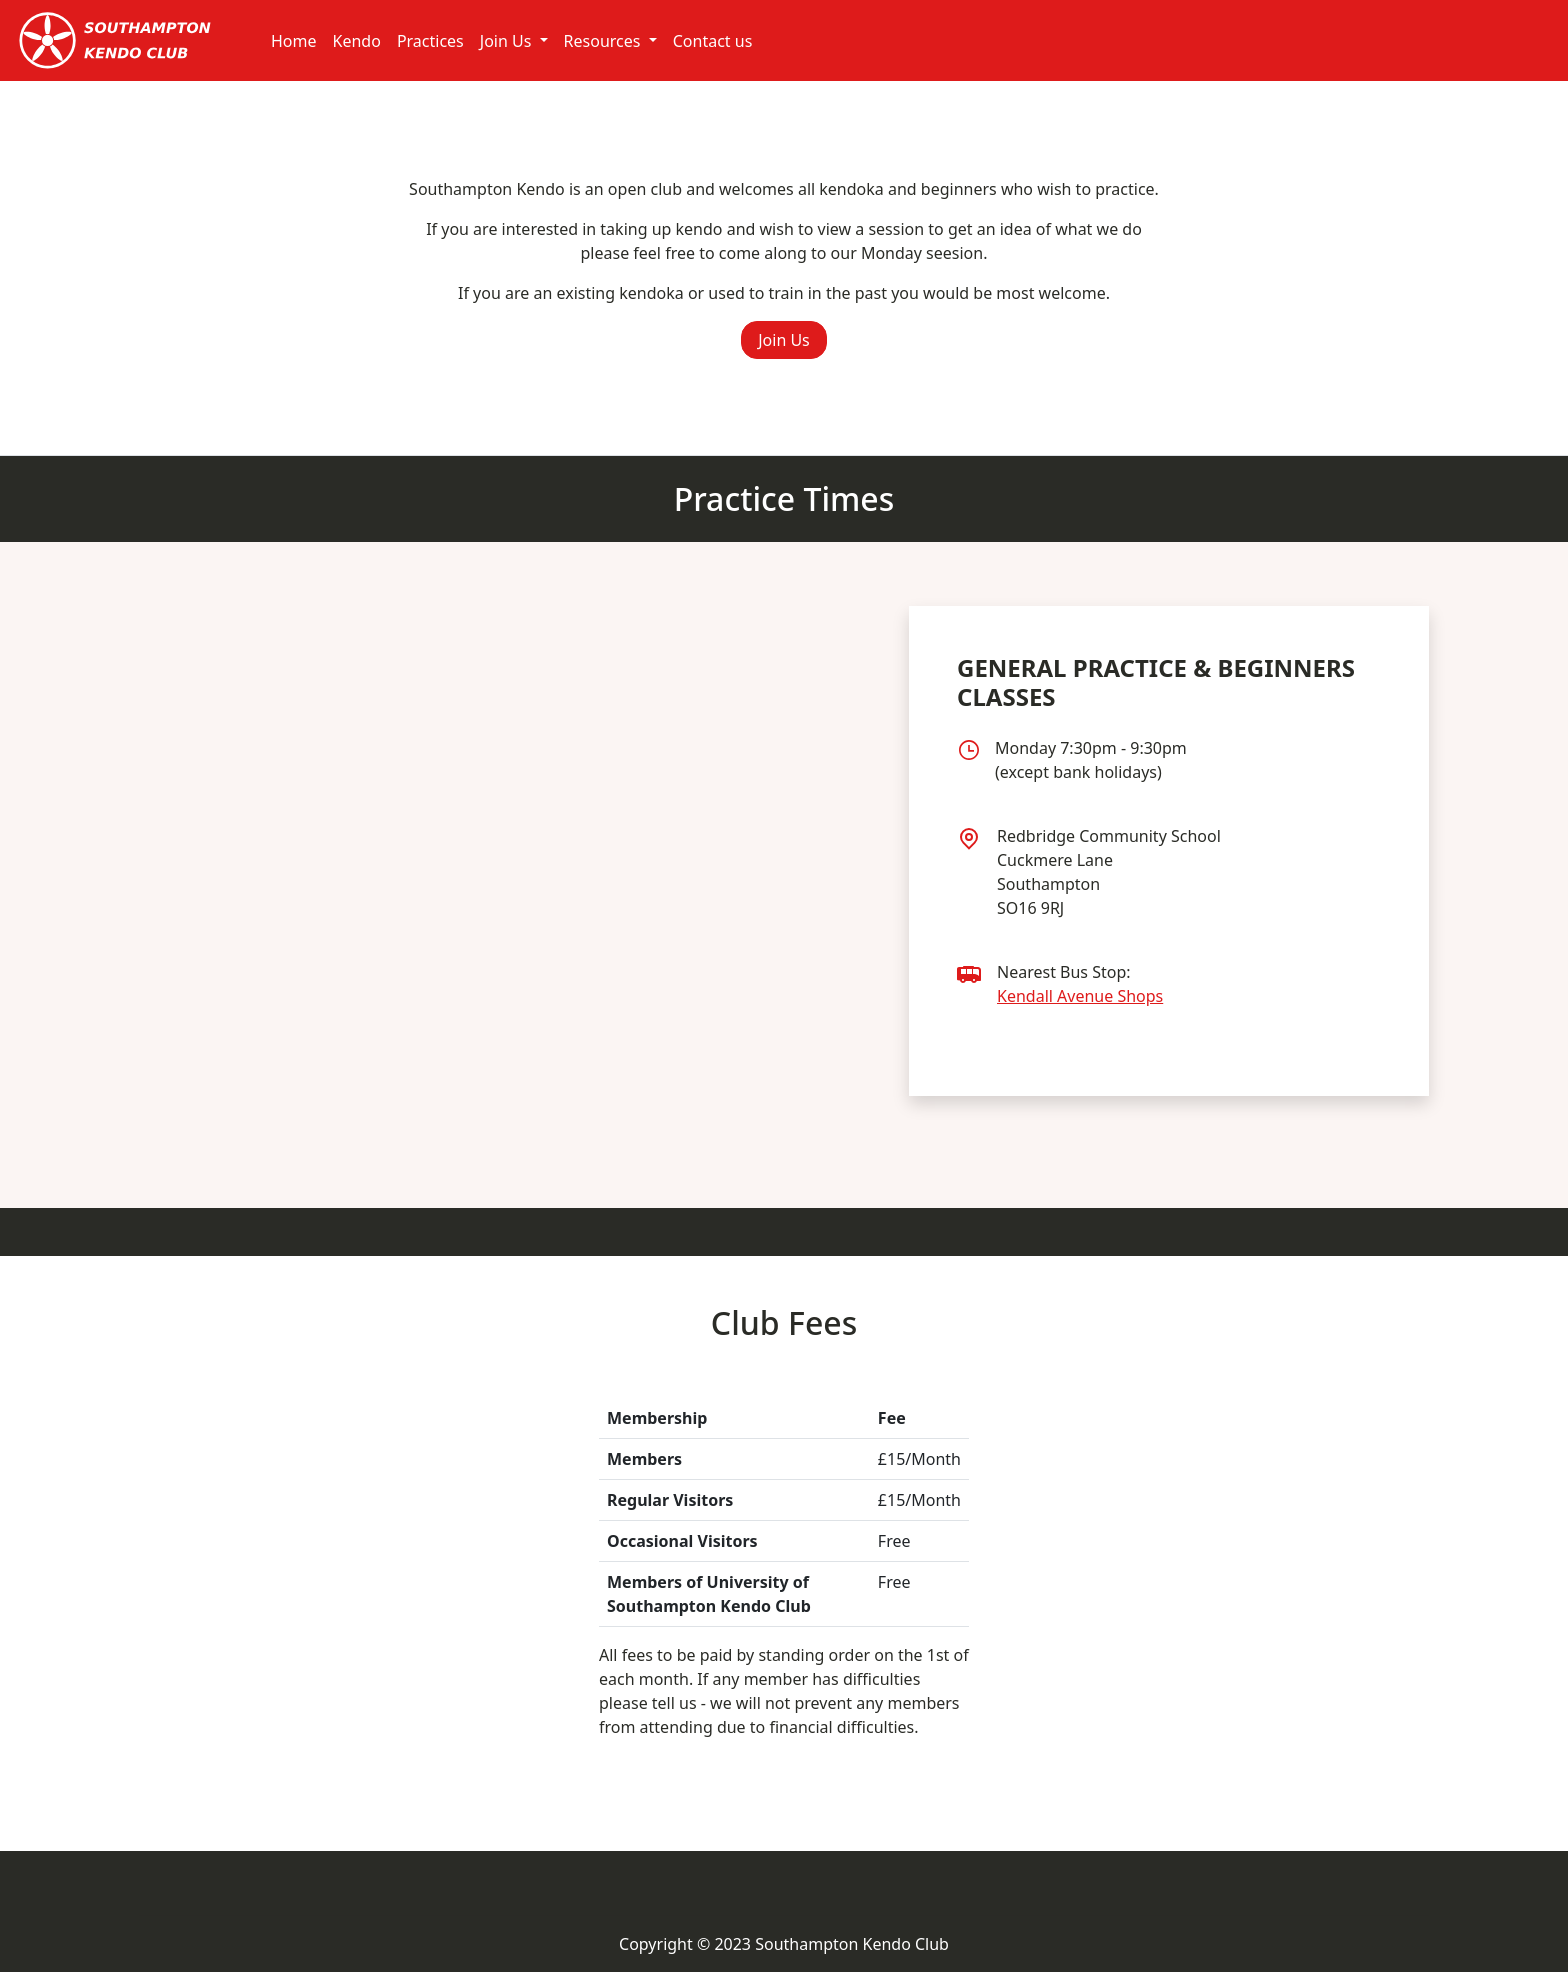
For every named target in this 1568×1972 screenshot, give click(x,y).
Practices (430, 41)
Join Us (508, 41)
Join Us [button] (784, 340)
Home (294, 41)
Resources (604, 41)
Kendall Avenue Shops (1080, 996)
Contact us (713, 41)
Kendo (357, 41)
